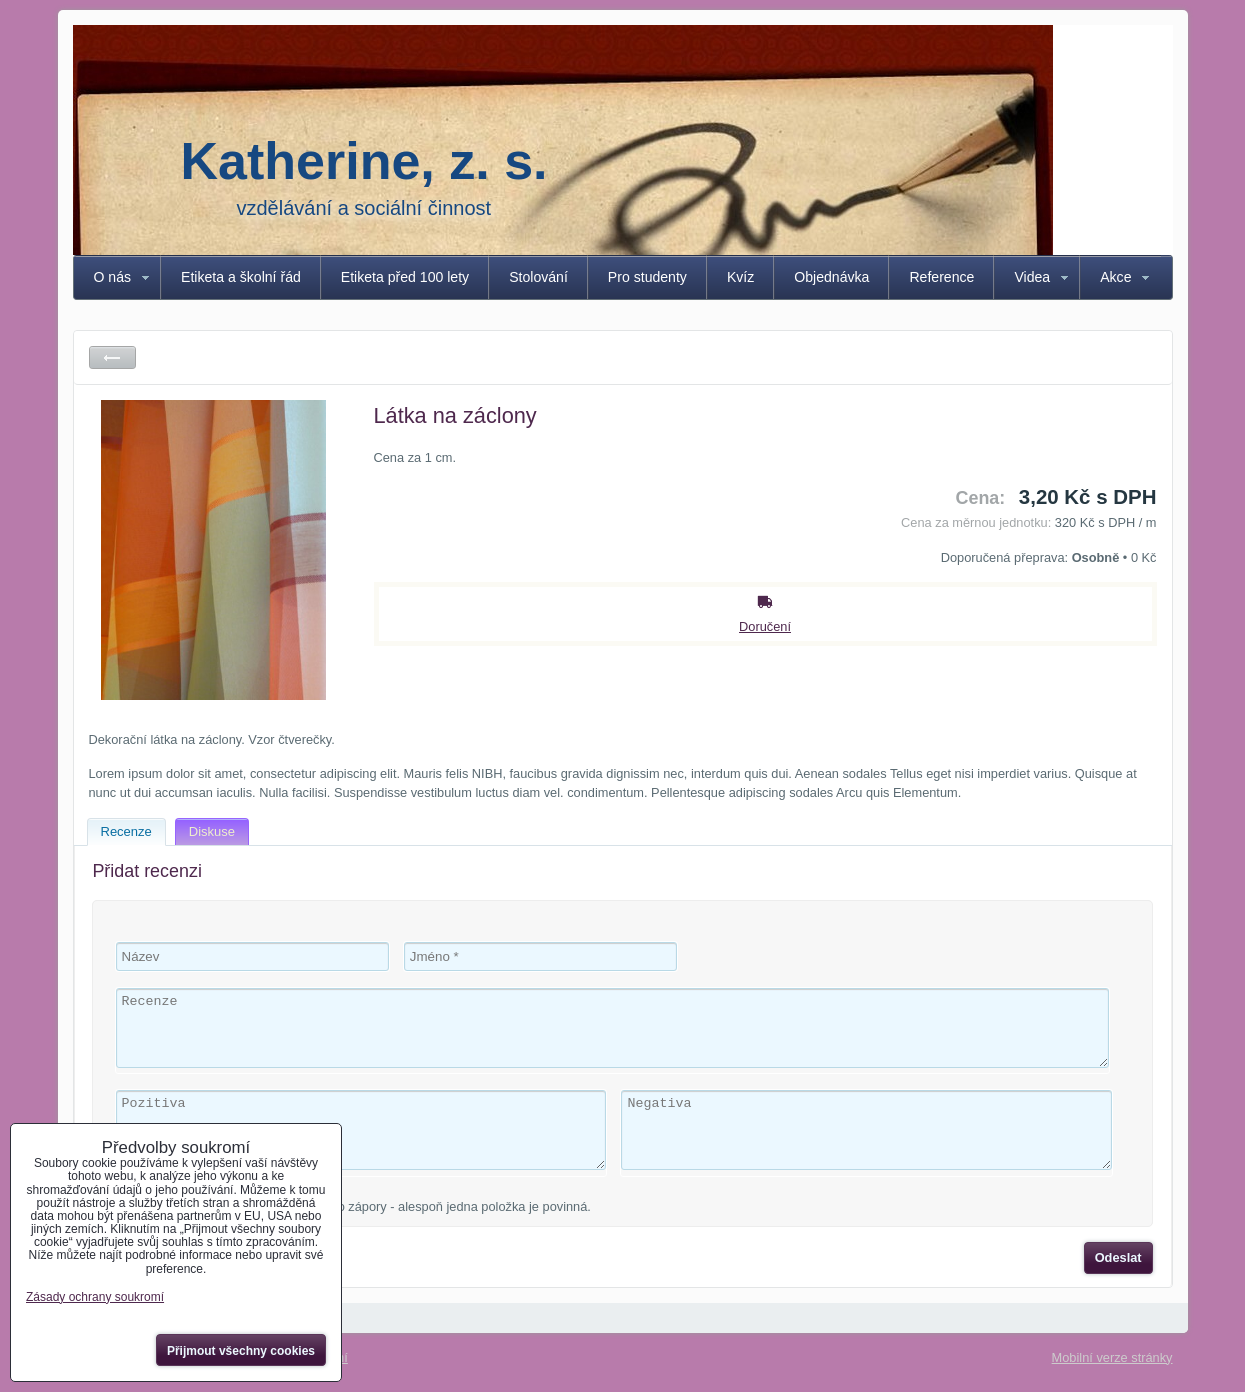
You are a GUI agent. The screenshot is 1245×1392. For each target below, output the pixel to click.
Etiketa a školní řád (241, 277)
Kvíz (740, 277)
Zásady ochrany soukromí (95, 1297)
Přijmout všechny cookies (241, 1351)
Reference (941, 277)
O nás (113, 277)
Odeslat (1118, 1257)
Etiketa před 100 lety (405, 277)
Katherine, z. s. (364, 161)
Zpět (112, 357)
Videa (1032, 277)
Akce (1115, 277)
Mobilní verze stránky (1112, 1357)
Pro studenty (647, 277)
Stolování (538, 277)
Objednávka (831, 277)
